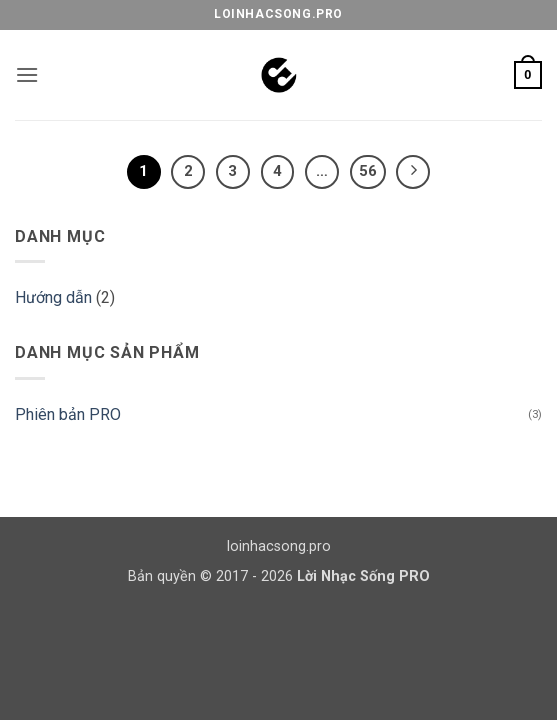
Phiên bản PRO (68, 414)
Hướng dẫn (53, 297)
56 (368, 171)
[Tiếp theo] (413, 172)
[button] (27, 74)
